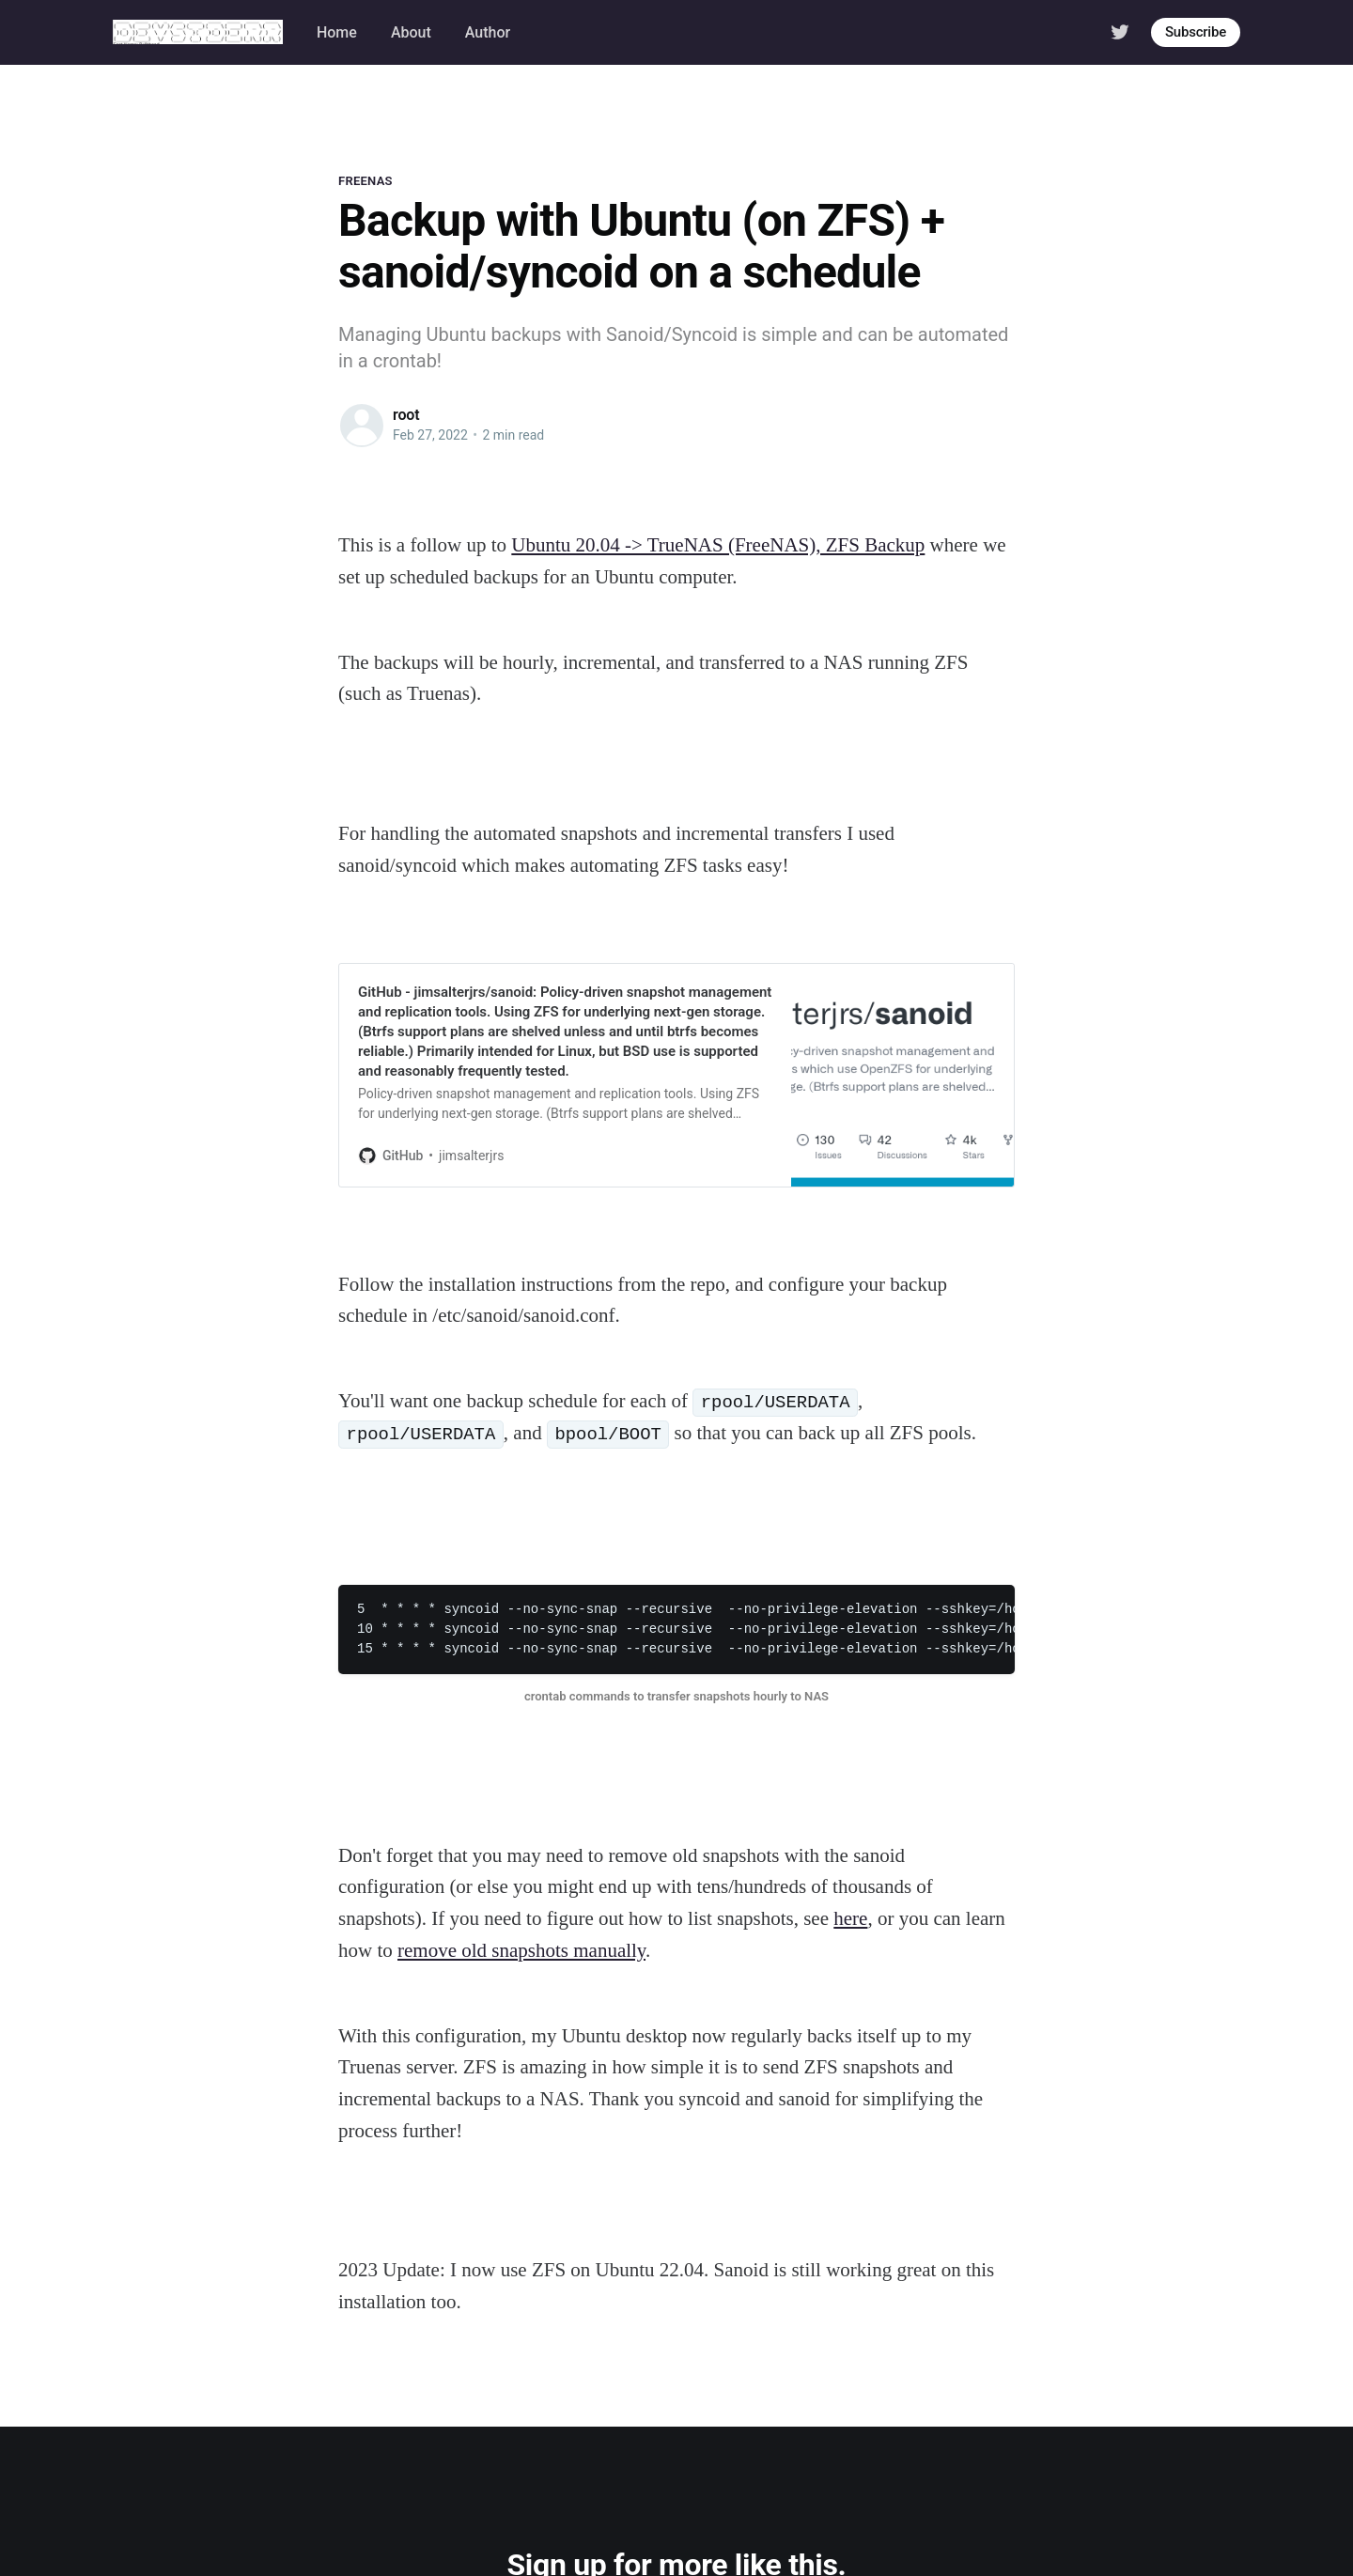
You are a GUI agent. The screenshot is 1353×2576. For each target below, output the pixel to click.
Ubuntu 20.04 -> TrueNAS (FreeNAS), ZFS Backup (718, 545)
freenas (365, 181)
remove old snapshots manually (521, 1950)
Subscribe (1195, 31)
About (411, 32)
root (406, 415)
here (850, 1918)
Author (487, 32)
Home (337, 32)
